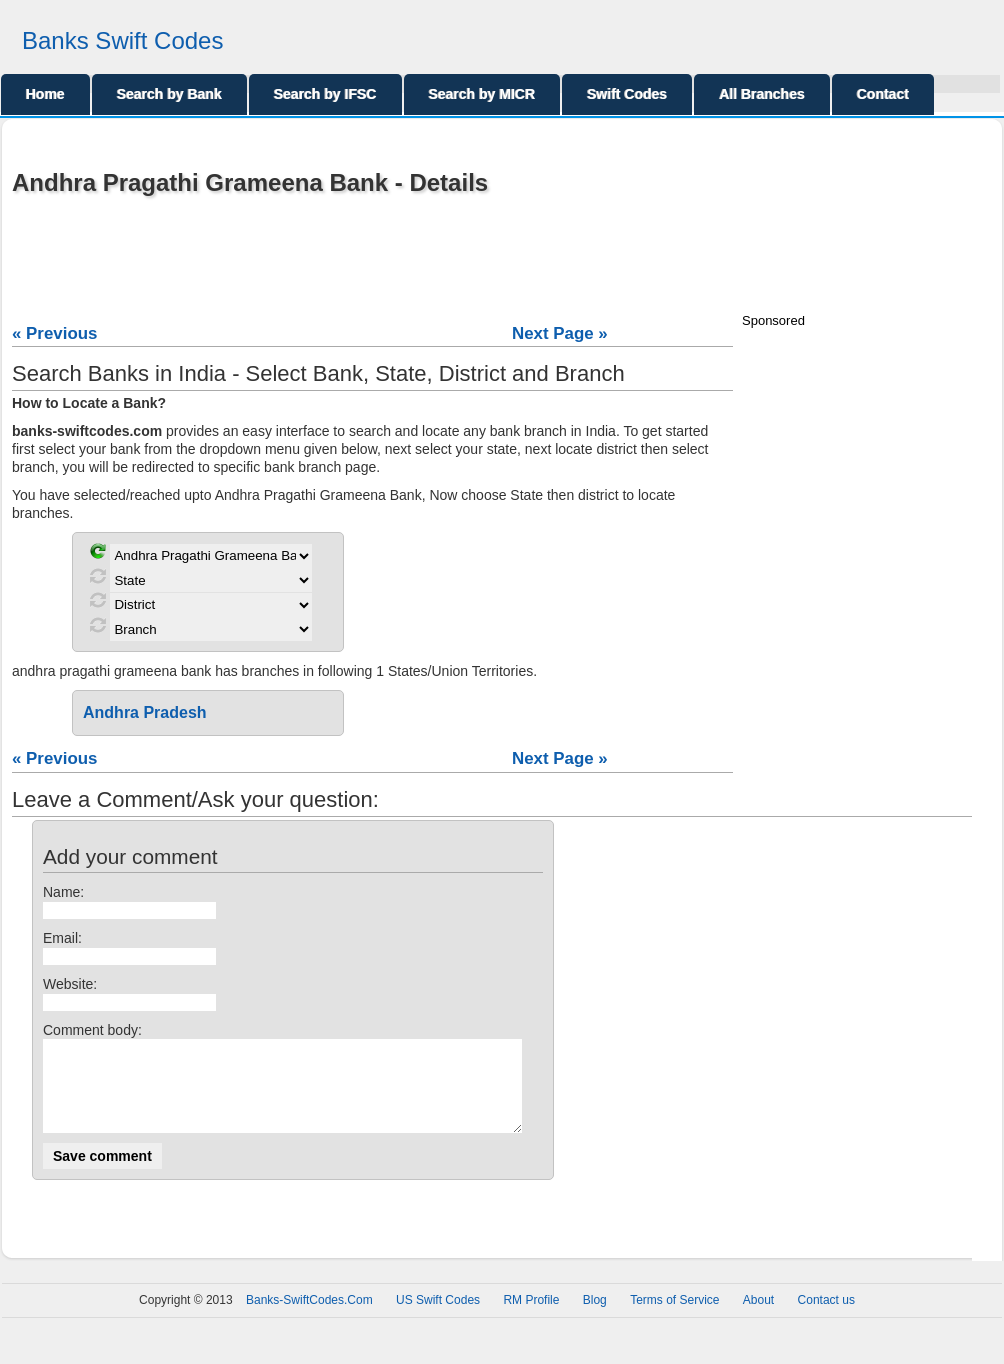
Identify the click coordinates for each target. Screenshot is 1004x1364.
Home (45, 94)
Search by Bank (169, 94)
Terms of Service (674, 1318)
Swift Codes (627, 94)
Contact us (826, 1318)
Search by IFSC (325, 94)
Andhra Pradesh (145, 712)
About (758, 1318)
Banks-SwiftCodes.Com (309, 1318)
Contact (883, 94)
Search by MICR (482, 94)
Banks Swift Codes (122, 40)
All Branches (762, 94)
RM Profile (531, 1318)
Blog (595, 1318)
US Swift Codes (438, 1318)
